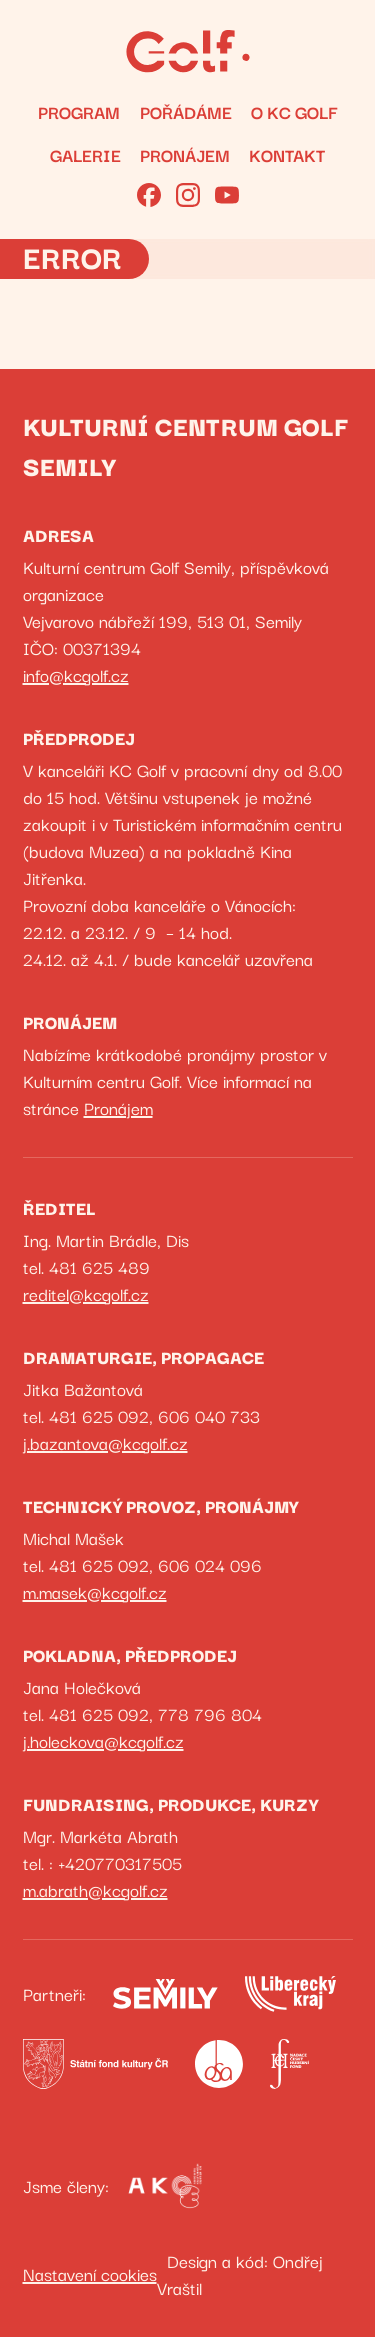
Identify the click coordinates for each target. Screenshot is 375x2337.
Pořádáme (186, 111)
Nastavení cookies (90, 2273)
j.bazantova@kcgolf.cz (105, 1442)
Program (79, 111)
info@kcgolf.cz (76, 674)
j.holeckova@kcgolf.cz (103, 1740)
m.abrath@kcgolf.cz (95, 1889)
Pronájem (185, 154)
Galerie (85, 154)
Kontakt (287, 154)
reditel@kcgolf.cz (86, 1293)
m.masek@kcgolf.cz (95, 1591)
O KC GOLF (294, 111)
